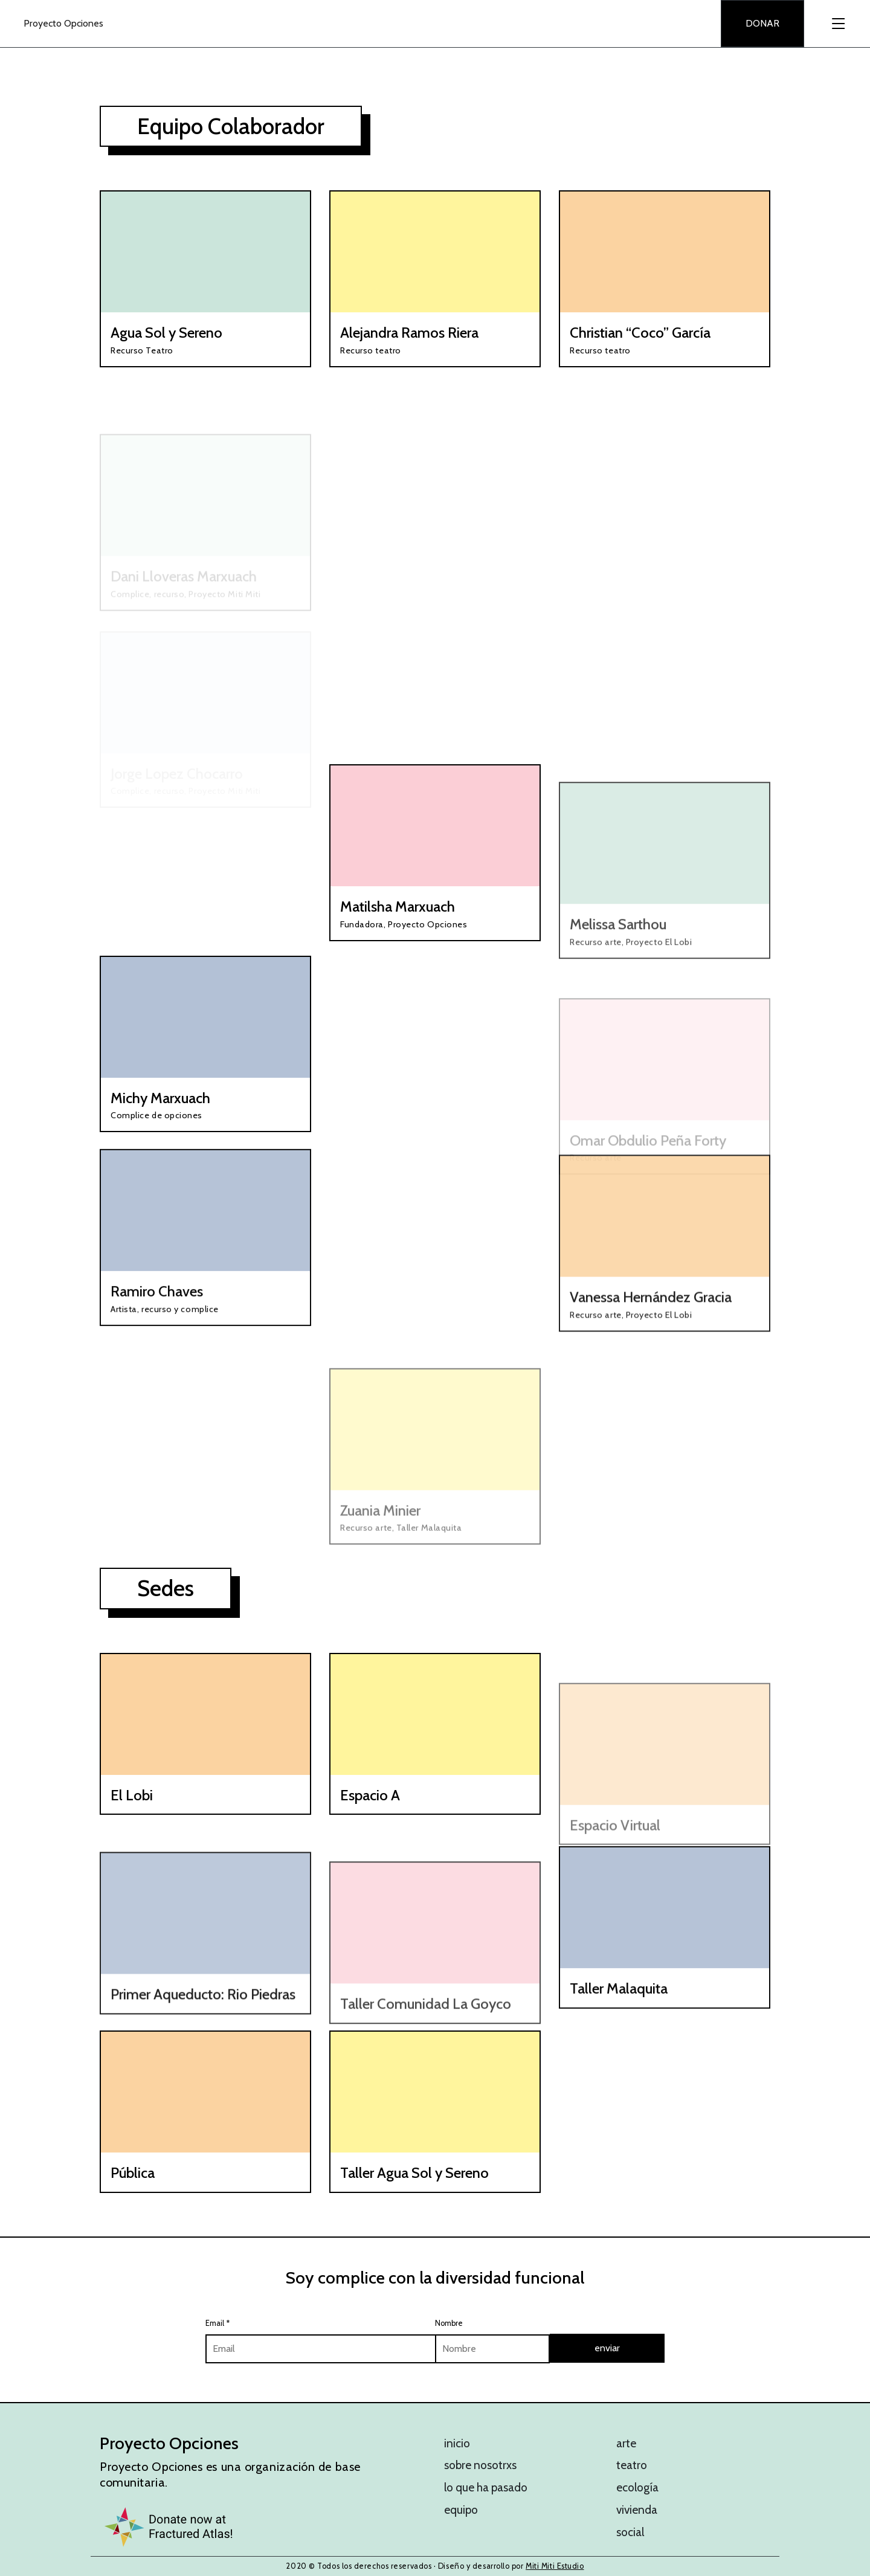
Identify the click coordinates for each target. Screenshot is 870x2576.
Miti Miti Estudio (555, 2566)
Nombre (449, 2323)
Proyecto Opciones (63, 23)
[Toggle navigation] (837, 23)
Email (217, 2323)
